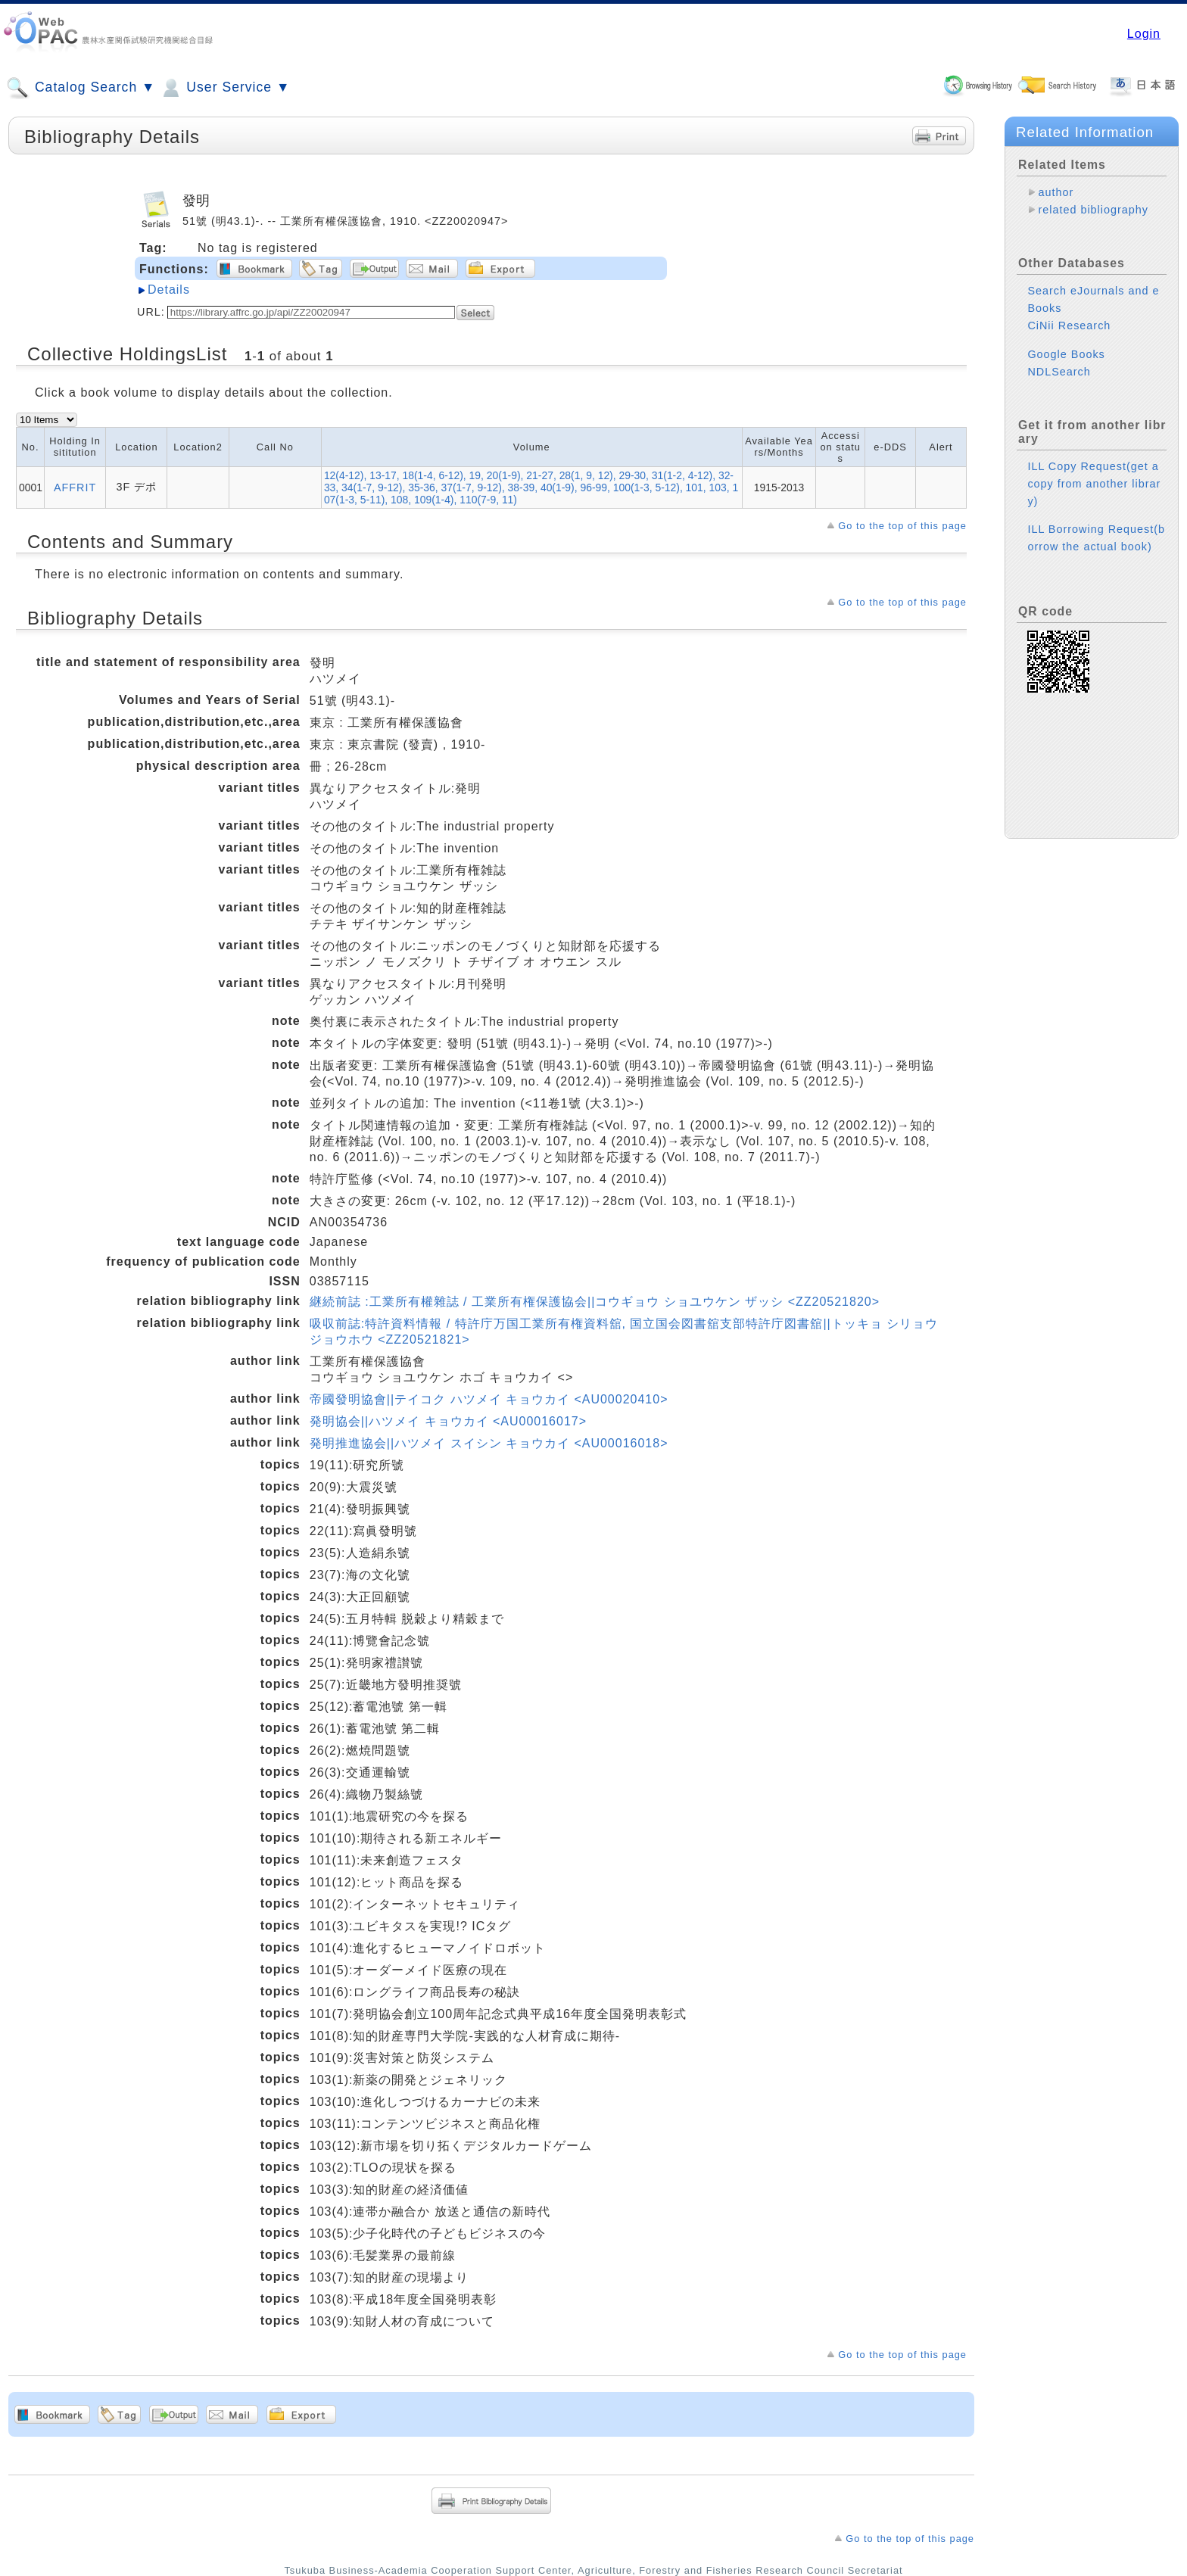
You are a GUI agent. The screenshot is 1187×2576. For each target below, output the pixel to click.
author (1055, 192)
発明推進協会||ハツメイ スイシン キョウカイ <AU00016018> (489, 1443)
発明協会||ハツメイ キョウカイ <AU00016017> (448, 1421)
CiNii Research (1069, 325)
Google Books (1065, 354)
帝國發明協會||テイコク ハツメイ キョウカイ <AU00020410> (489, 1399)
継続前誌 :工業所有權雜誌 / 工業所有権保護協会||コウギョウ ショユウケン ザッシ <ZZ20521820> (595, 1301)
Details (169, 289)
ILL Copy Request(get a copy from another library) (1094, 483)
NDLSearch (1058, 372)
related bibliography (1093, 210)
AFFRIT (75, 487)
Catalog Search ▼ (80, 87)
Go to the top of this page (902, 525)
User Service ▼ (224, 87)
